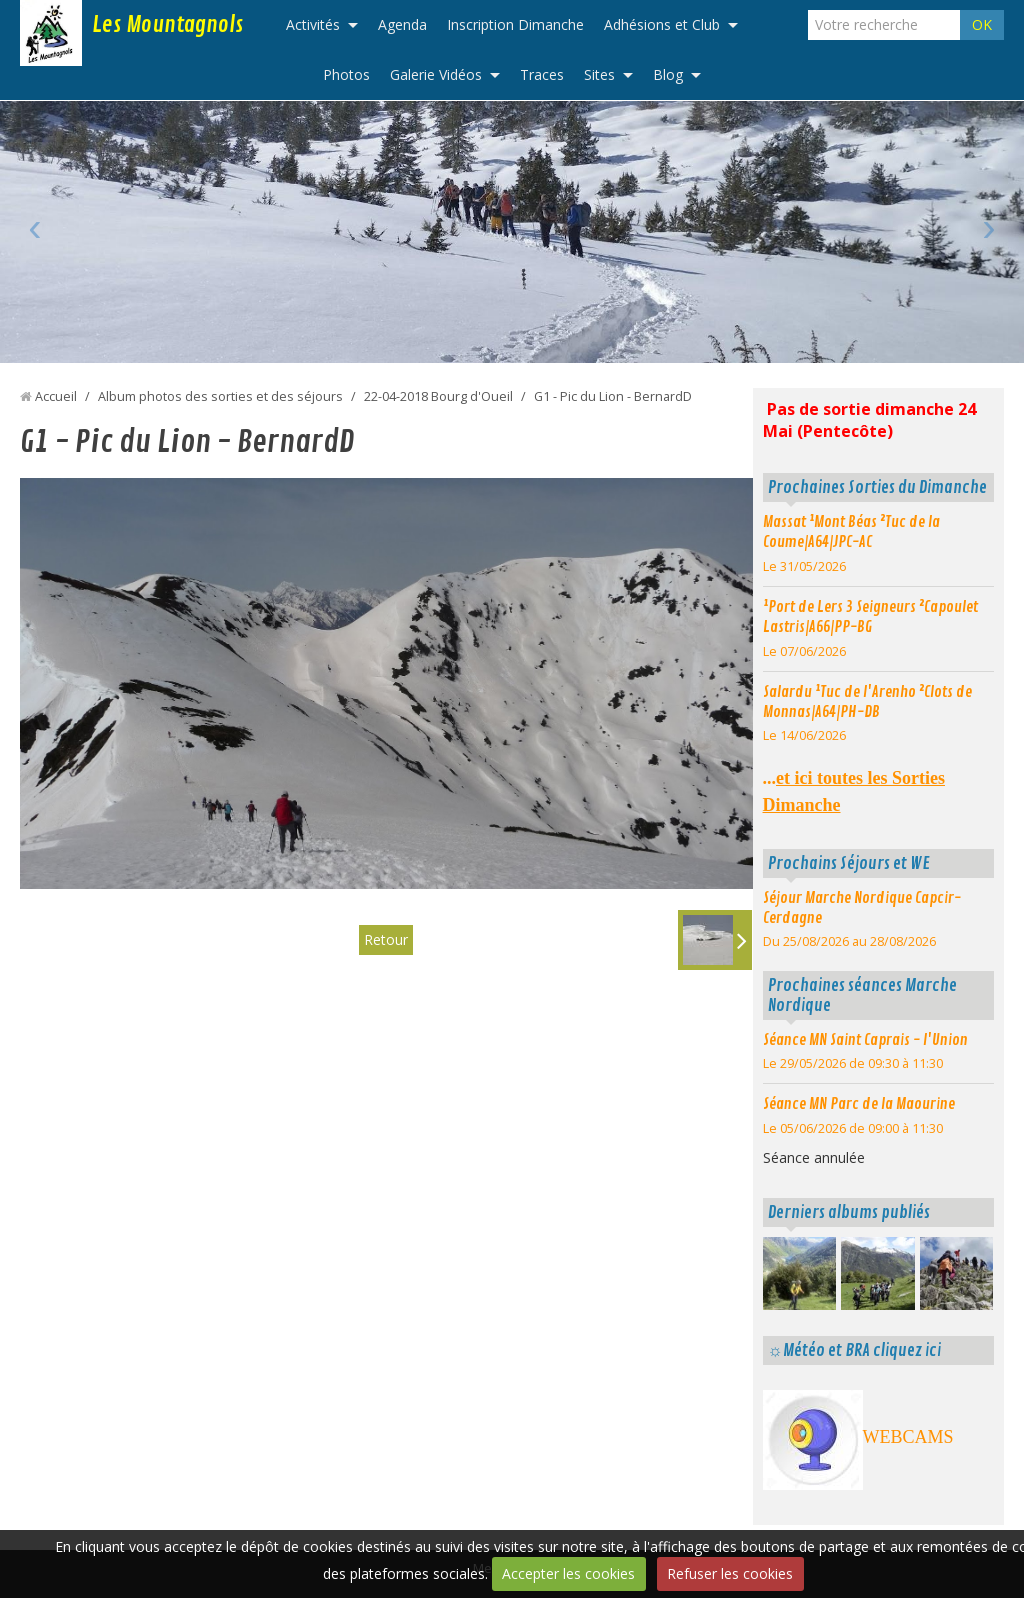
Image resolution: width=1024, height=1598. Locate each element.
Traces (542, 74)
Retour (386, 939)
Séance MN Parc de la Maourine (859, 1104)
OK (982, 24)
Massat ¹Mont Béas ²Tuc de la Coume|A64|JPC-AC (851, 532)
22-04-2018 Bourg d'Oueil (438, 396)
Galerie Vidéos (436, 74)
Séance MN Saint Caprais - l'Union (865, 1040)
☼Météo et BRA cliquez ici (854, 1350)
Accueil (56, 396)
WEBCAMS (908, 1437)
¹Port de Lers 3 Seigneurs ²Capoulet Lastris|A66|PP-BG (870, 617)
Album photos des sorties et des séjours (220, 396)
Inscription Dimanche (515, 24)
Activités (313, 24)
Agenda (402, 24)
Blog (668, 74)
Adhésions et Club (662, 24)
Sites (599, 74)
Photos (346, 74)
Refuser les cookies (730, 1573)
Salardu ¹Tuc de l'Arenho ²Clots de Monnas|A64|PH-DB (867, 702)
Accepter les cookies (568, 1573)
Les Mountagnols (167, 25)
